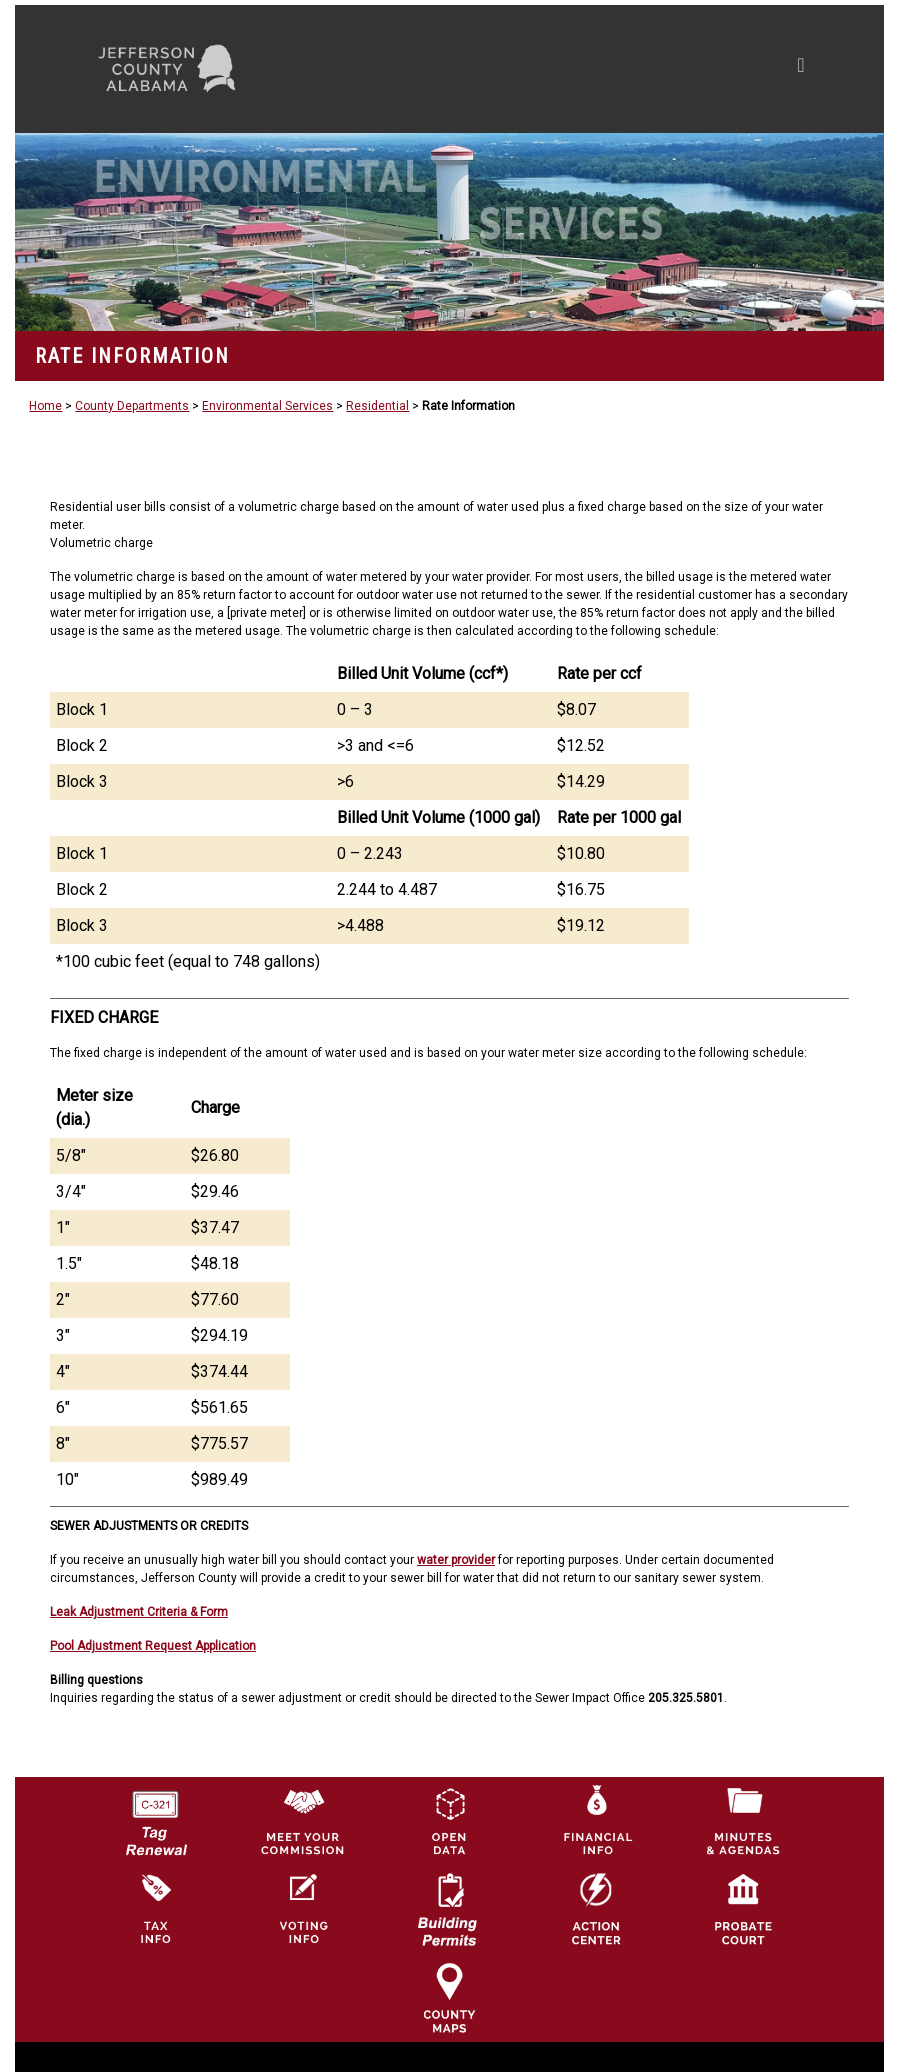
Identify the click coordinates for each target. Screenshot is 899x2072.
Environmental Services (267, 406)
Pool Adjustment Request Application (153, 1646)
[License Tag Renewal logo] (155, 1816)
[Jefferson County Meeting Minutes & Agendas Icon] (743, 1820)
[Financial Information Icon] (596, 1820)
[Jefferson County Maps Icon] (449, 1997)
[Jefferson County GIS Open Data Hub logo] (449, 1820)
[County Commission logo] (302, 1820)
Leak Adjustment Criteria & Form (139, 1612)
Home (45, 406)
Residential (377, 406)
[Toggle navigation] (610, 69)
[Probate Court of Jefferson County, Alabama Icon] (743, 1909)
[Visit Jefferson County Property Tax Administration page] (155, 1909)
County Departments (132, 406)
